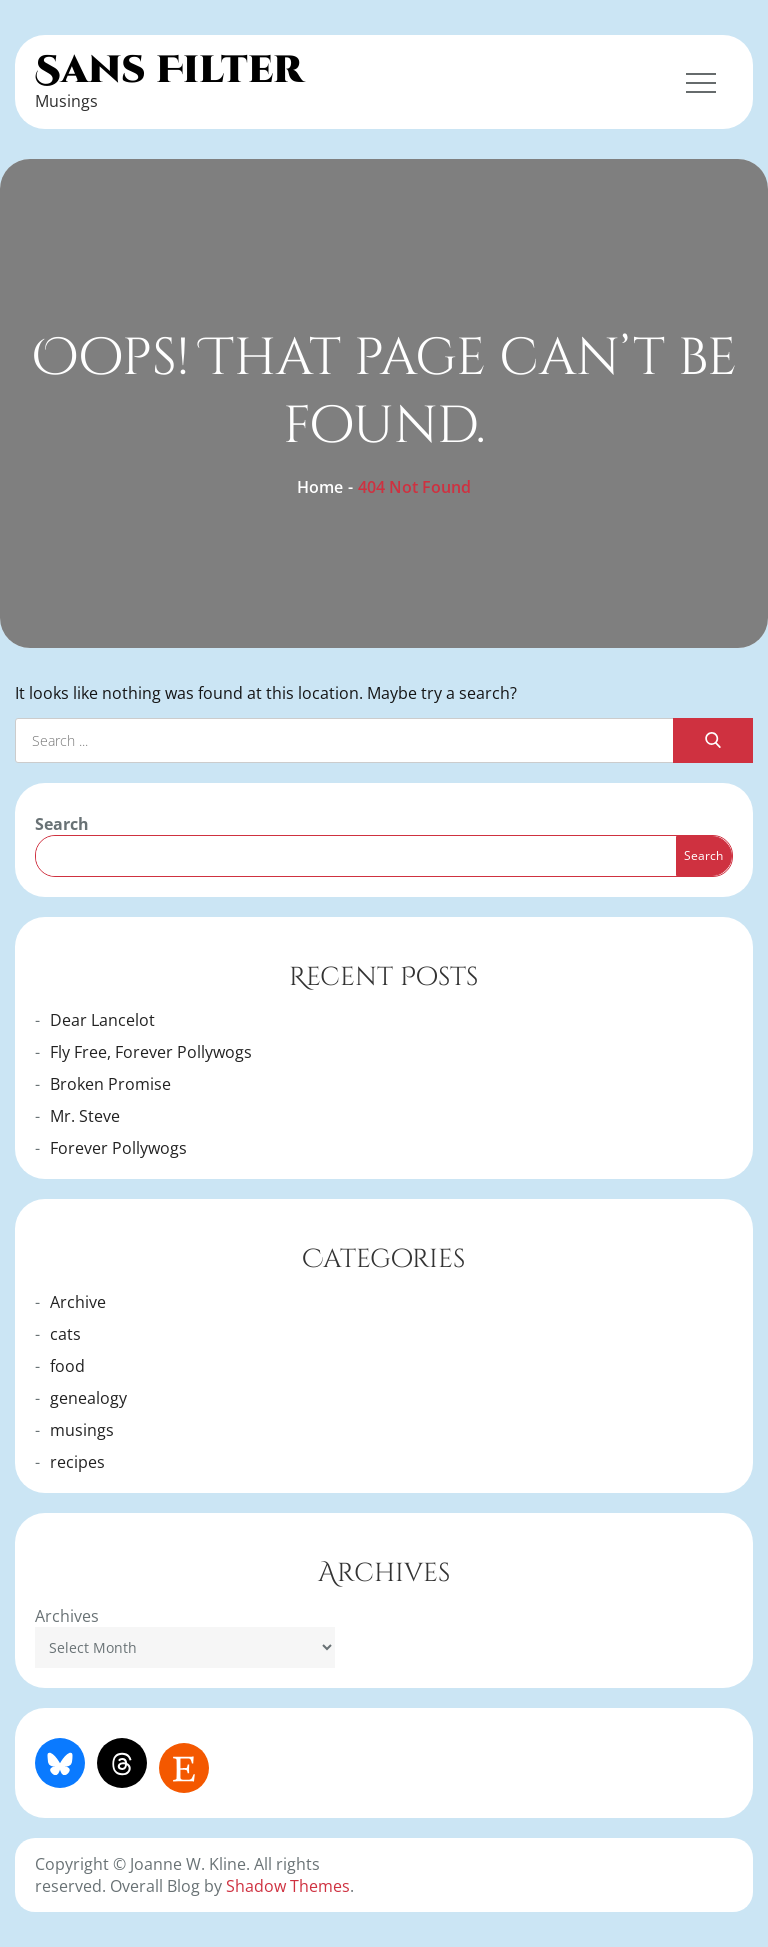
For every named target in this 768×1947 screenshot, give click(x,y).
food (67, 1366)
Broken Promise (110, 1084)
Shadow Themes (288, 1886)
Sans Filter (169, 70)
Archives (67, 1616)
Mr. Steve (85, 1116)
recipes (77, 1462)
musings (82, 1430)
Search (62, 824)
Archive (78, 1302)
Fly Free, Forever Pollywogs (151, 1052)
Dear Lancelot (102, 1020)
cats (65, 1334)
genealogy (88, 1398)
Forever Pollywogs (118, 1148)
